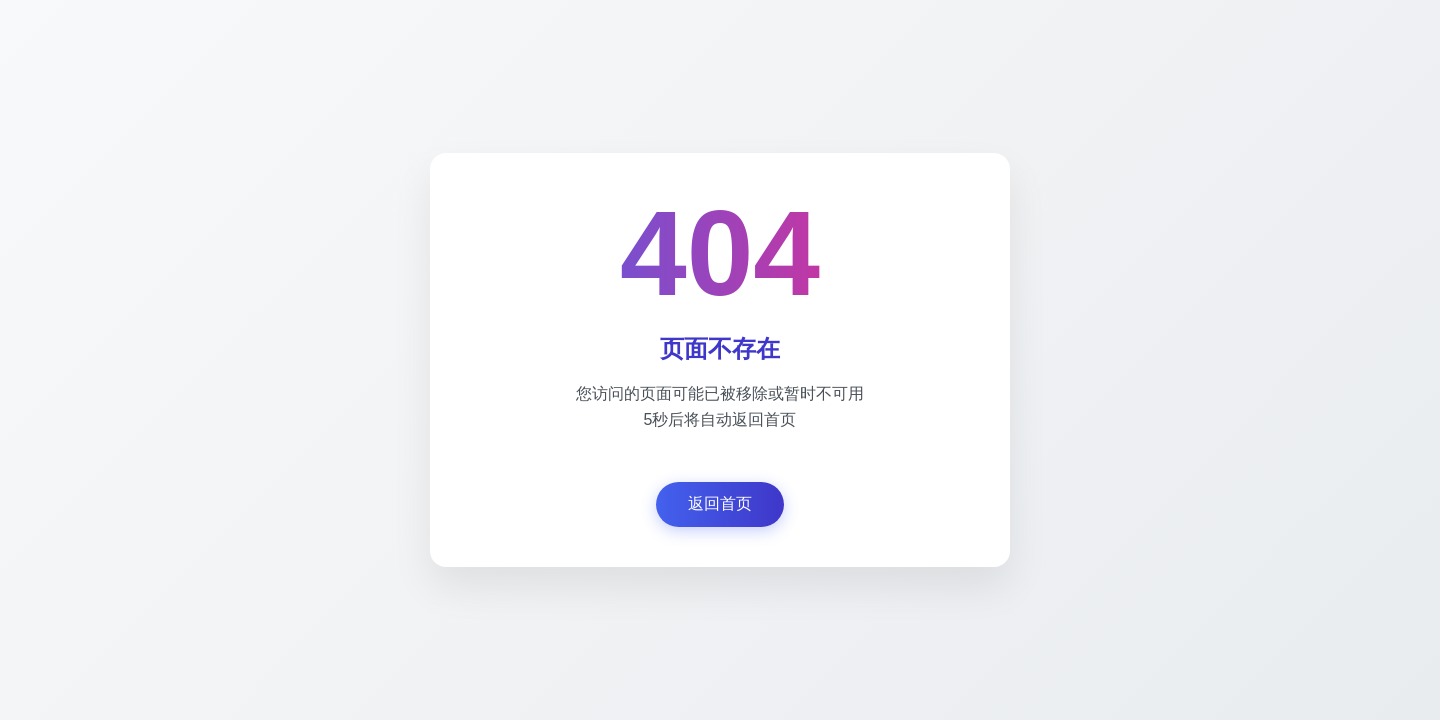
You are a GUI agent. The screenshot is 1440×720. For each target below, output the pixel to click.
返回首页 (720, 503)
